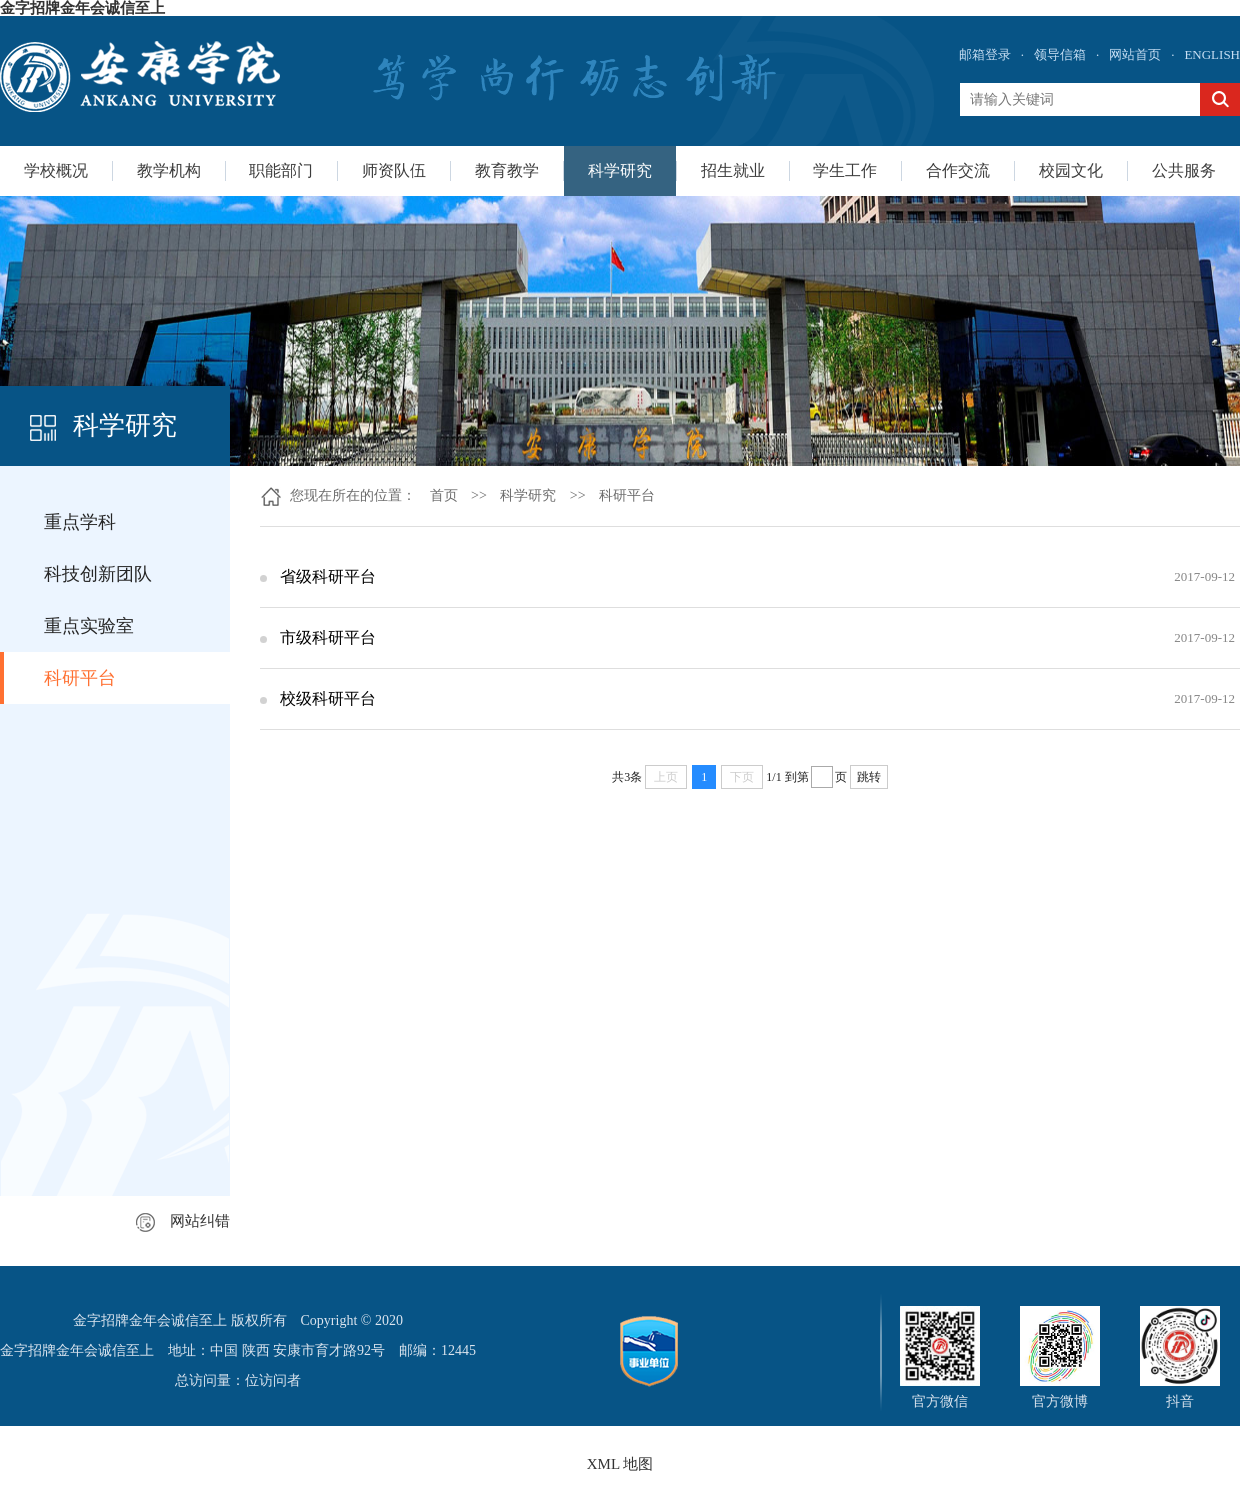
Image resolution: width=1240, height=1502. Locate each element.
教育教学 (507, 170)
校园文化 (1071, 170)
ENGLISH (1212, 54)
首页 (444, 495)
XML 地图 (620, 1464)
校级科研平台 (328, 698)
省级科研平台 (328, 576)
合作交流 (958, 170)
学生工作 (845, 170)
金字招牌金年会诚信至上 (82, 8)
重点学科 (80, 522)
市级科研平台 (328, 637)
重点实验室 (89, 626)
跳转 (869, 777)
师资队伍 (394, 170)
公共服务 (1184, 170)
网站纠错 (183, 1221)
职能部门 (281, 170)
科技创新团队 (98, 574)
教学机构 (169, 170)
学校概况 (56, 170)
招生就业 (733, 170)
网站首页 (1135, 54)
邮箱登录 (985, 54)
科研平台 (80, 678)
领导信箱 (1060, 54)
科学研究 (620, 170)
